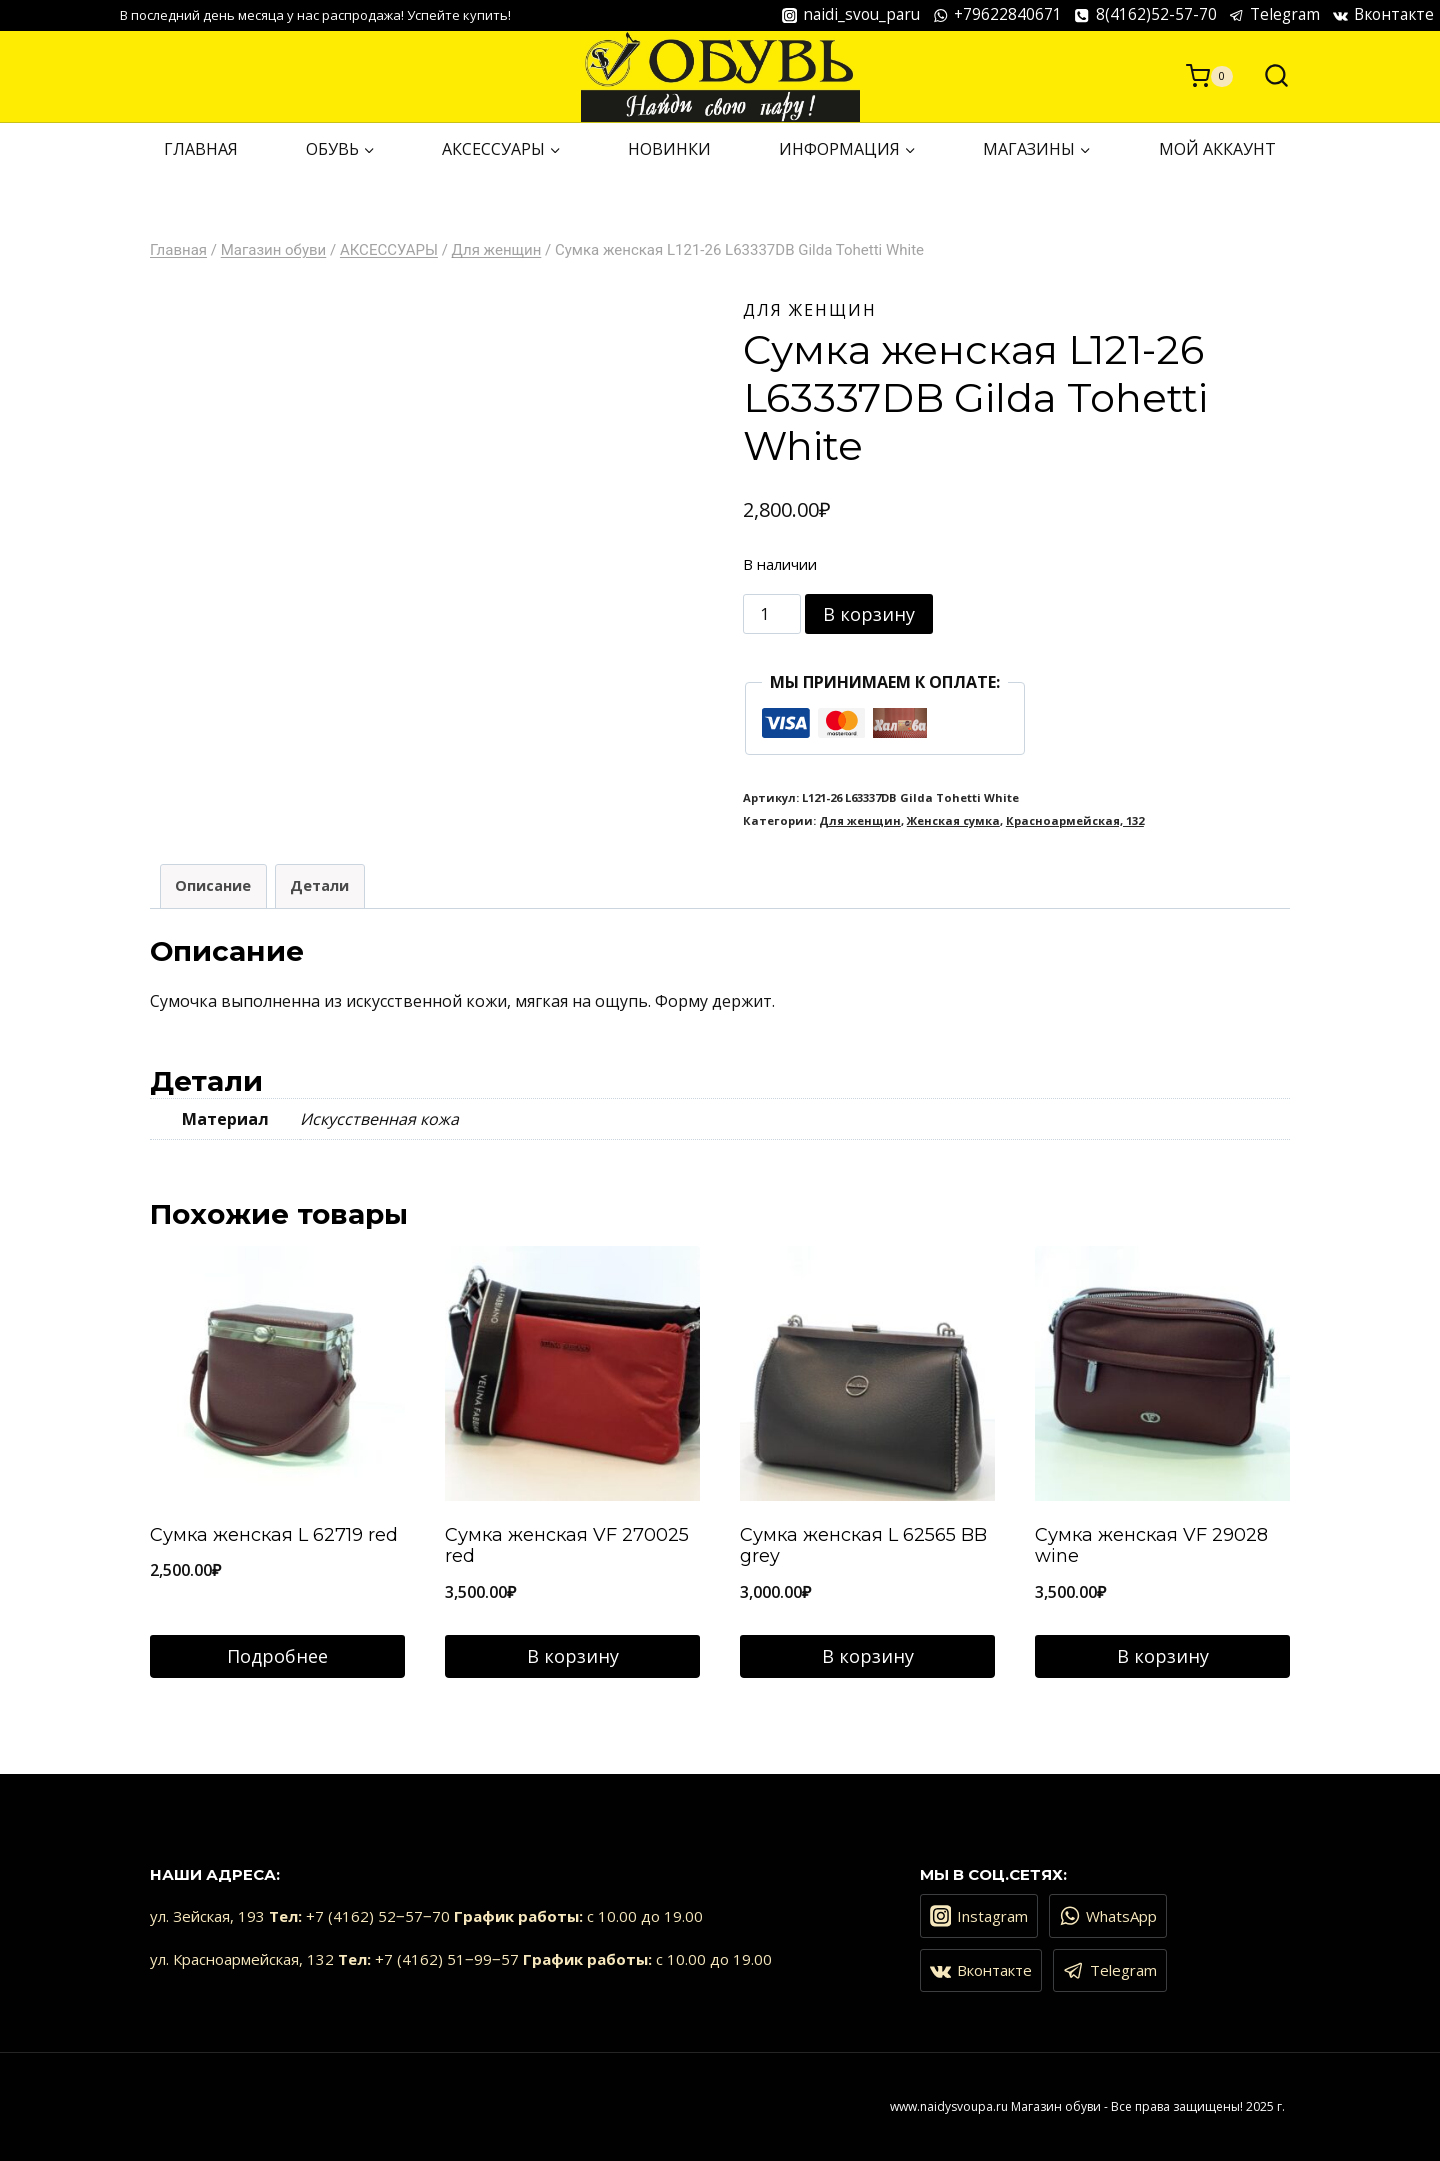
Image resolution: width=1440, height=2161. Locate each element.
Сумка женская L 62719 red (274, 1535)
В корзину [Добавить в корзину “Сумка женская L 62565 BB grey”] (868, 1656)
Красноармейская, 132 (1075, 820)
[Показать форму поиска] (1266, 76)
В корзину (869, 614)
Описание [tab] (213, 885)
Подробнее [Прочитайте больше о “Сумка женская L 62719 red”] (277, 1656)
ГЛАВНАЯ (201, 149)
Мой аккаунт (1217, 149)
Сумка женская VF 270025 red (567, 1546)
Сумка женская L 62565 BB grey (863, 1546)
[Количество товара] (772, 614)
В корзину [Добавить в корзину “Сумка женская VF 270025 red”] (573, 1656)
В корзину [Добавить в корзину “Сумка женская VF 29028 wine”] (1163, 1656)
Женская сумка (953, 820)
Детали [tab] (319, 885)
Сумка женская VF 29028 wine (1151, 1546)
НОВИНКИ (669, 149)
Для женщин (810, 310)
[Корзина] (1209, 76)
